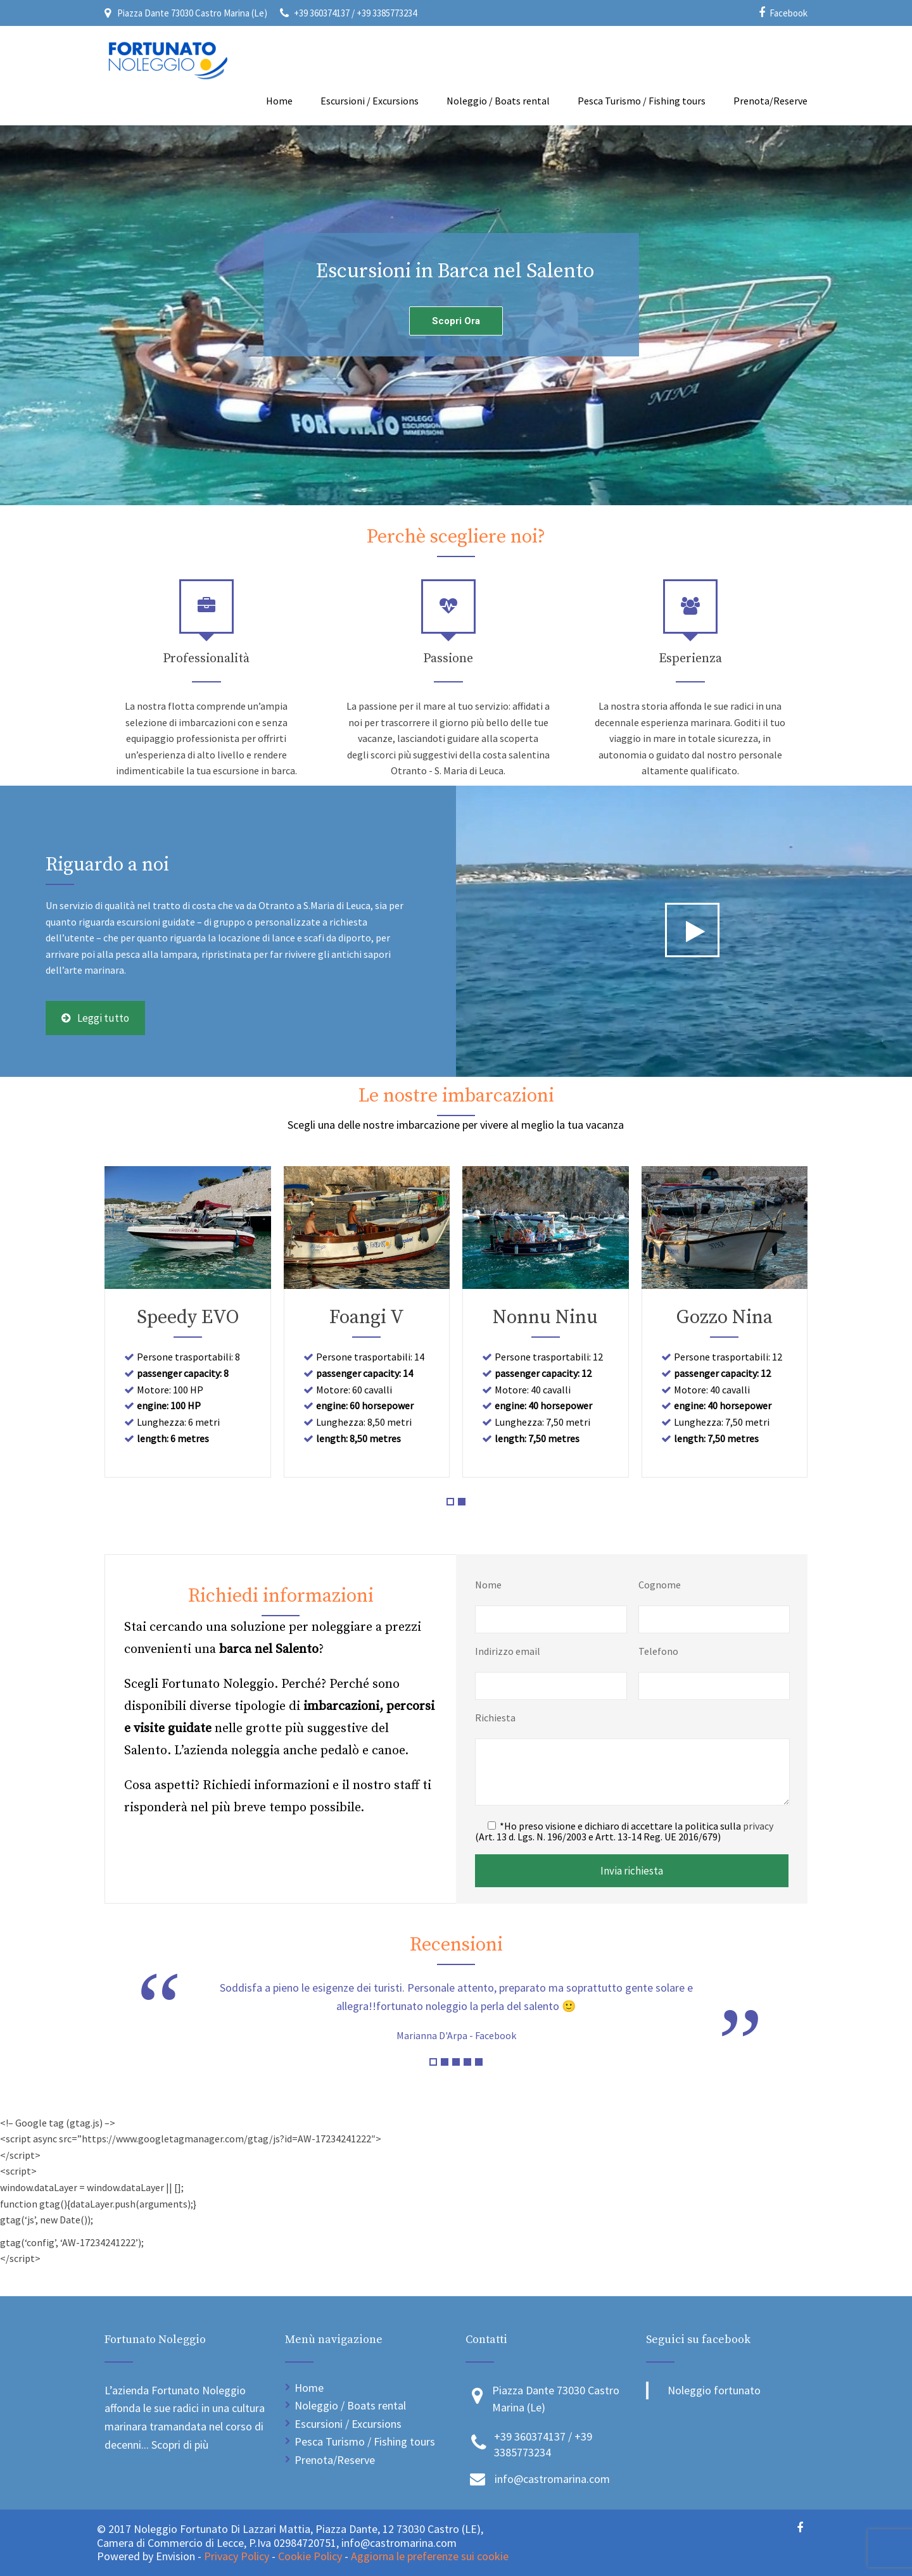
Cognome (659, 1585)
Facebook (789, 13)
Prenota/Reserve (770, 100)
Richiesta (495, 1717)
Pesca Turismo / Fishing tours (642, 100)
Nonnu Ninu (545, 1317)
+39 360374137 (323, 13)
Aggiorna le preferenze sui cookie (430, 2556)
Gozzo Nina (724, 1317)
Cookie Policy (310, 2556)
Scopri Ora (456, 321)
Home (279, 100)
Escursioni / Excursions (369, 100)
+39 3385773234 (387, 13)
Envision (177, 2556)
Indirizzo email (507, 1651)
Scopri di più (179, 2444)
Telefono (658, 1651)
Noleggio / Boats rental (498, 100)
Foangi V (366, 1317)
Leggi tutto (95, 1018)
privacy (758, 1825)
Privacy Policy (236, 2556)
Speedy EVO (188, 1317)
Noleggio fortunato (714, 2390)
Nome (488, 1585)
